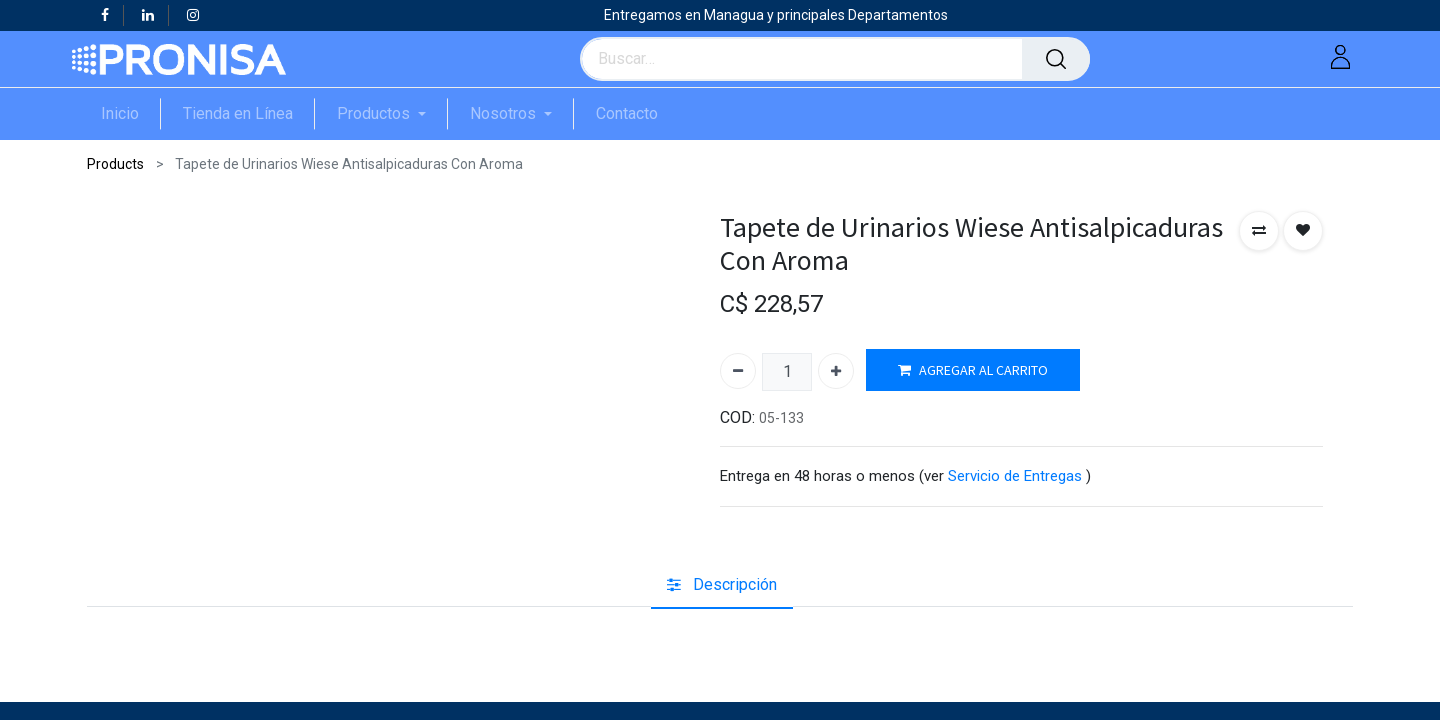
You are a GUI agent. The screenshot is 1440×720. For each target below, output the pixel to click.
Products (115, 164)
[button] (1259, 231)
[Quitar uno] (738, 371)
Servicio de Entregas (1015, 476)
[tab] (722, 585)
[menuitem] (131, 113)
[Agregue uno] (836, 371)
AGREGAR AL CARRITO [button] (973, 370)
